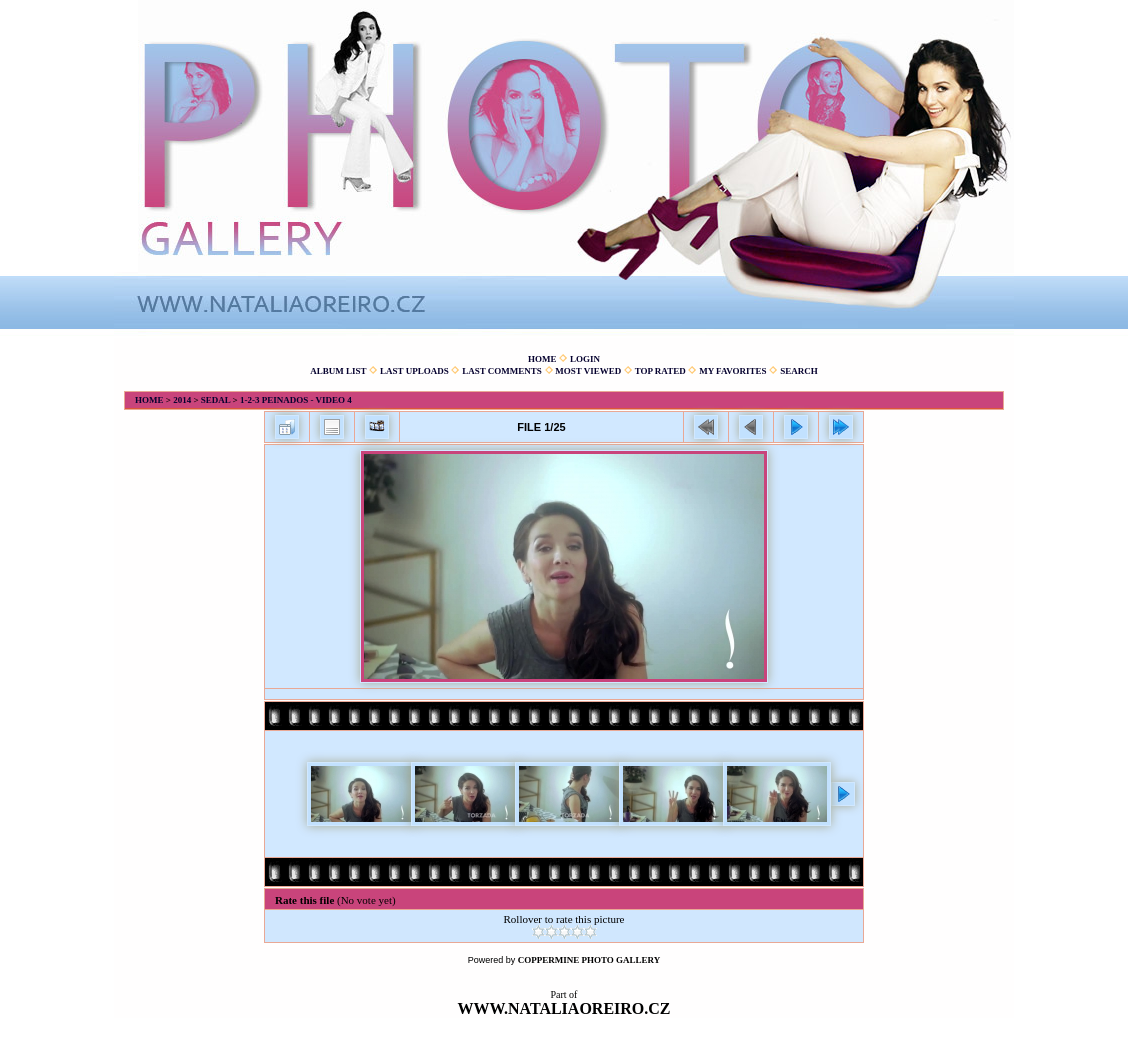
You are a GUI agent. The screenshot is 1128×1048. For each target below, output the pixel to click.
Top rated (660, 371)
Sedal (216, 400)
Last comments (502, 371)
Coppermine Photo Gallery (589, 960)
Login (585, 359)
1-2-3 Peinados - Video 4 (296, 400)
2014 (182, 400)
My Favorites (732, 371)
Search (799, 371)
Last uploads (414, 371)
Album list (338, 371)
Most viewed (588, 371)
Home (542, 359)
